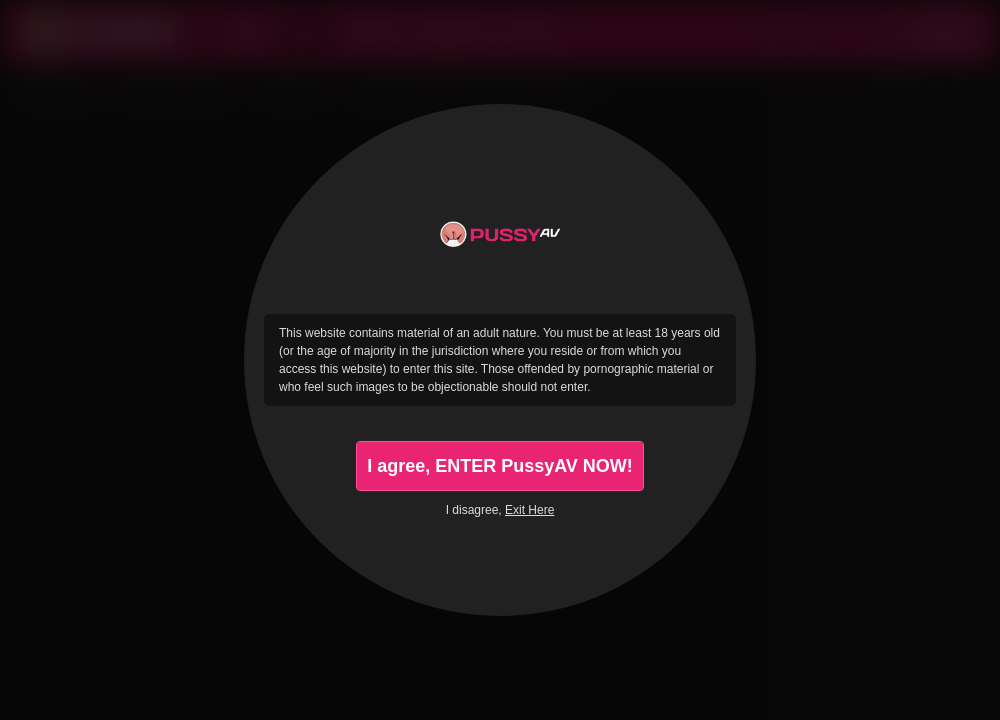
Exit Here (529, 510)
